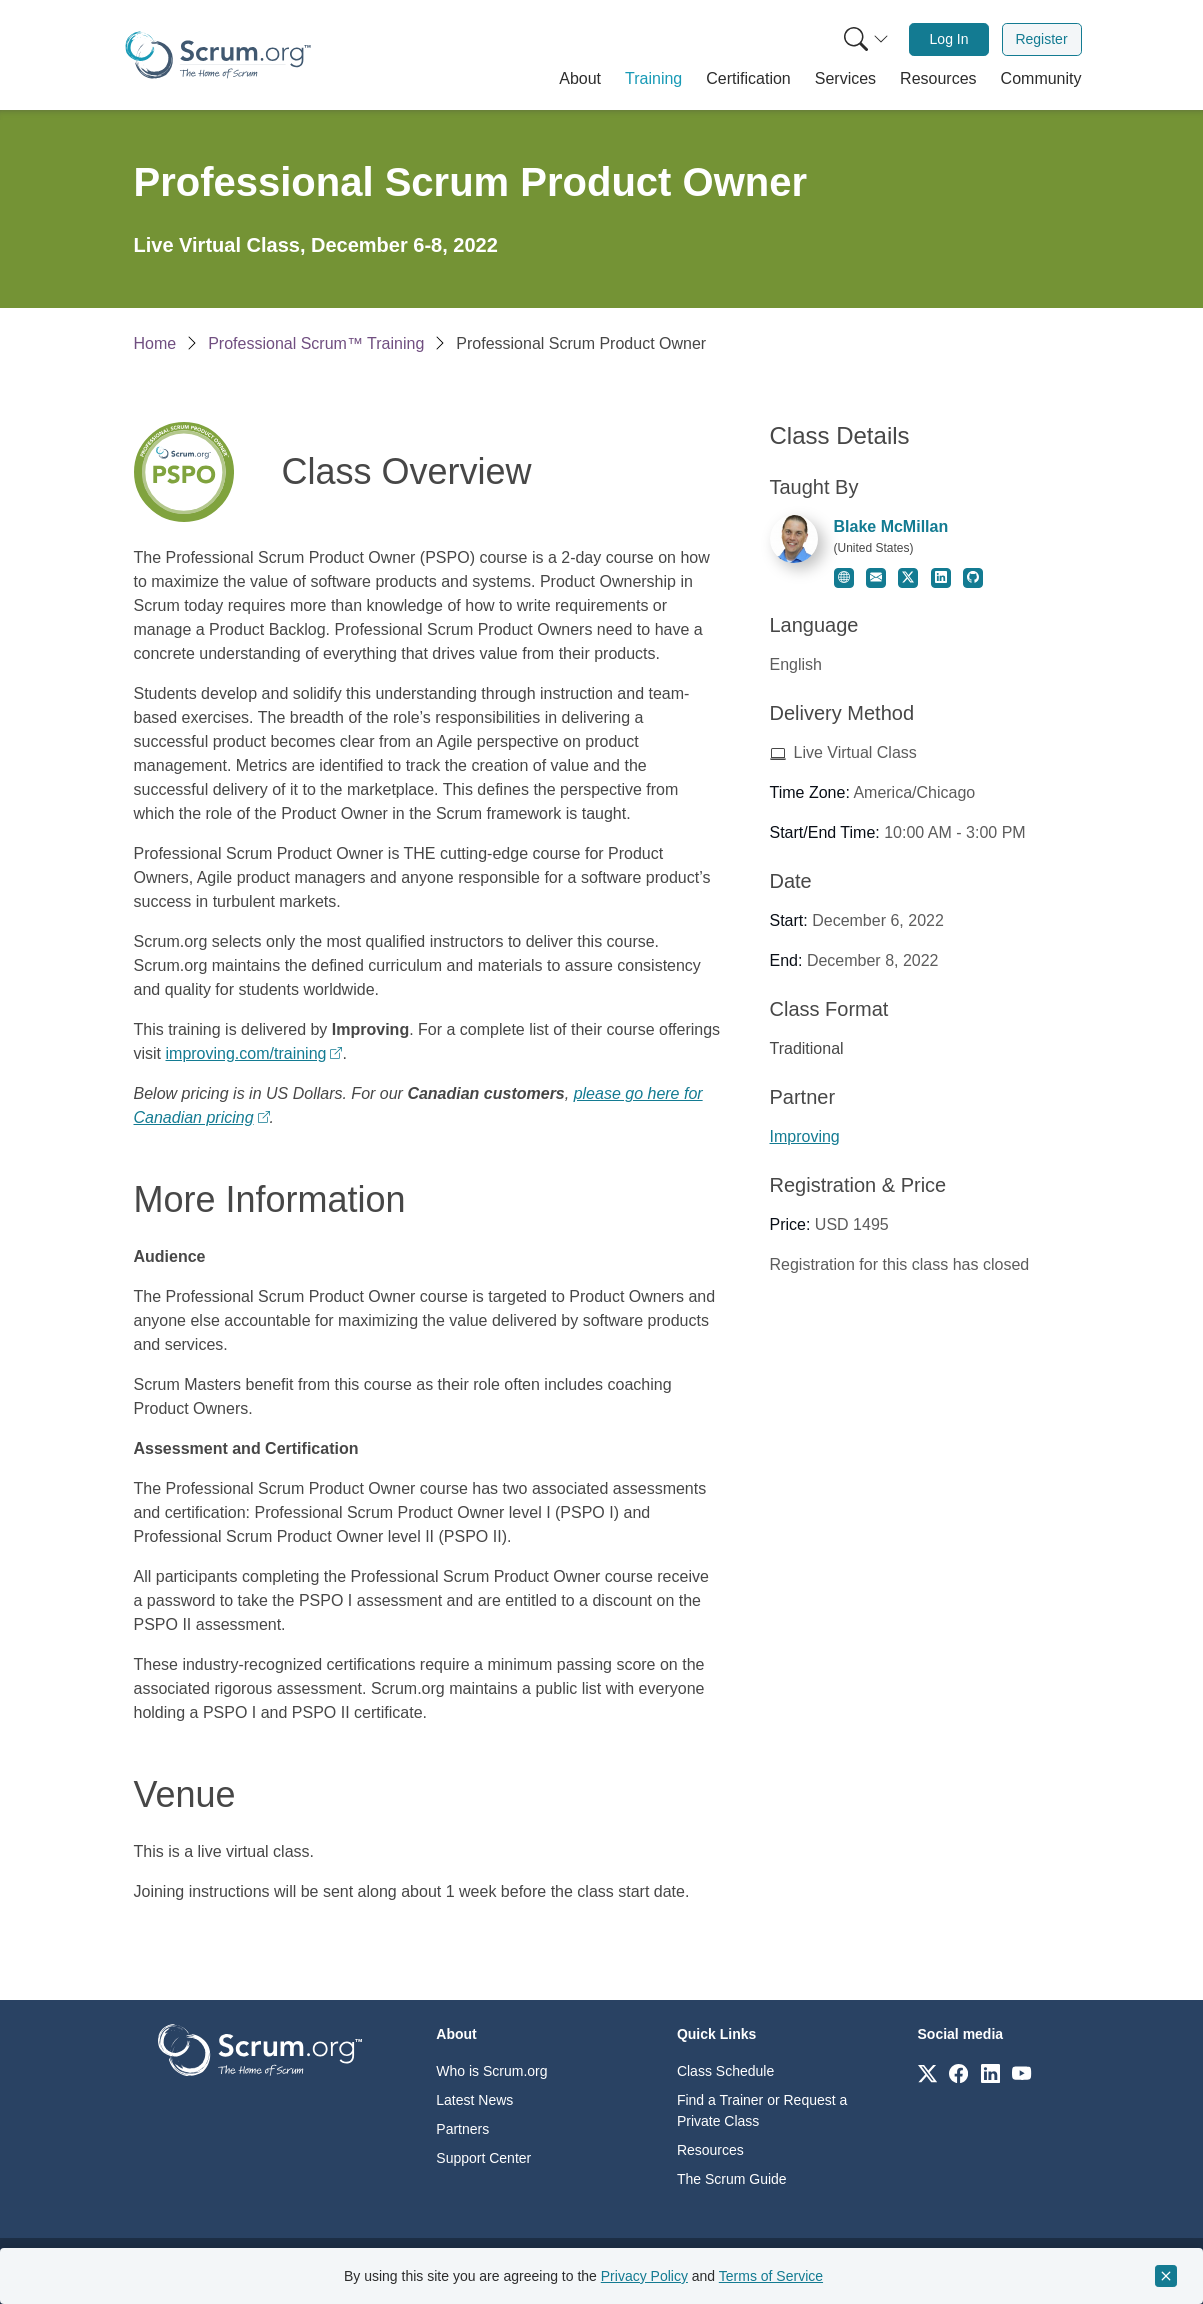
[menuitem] (864, 39)
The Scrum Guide (732, 2179)
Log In (949, 39)
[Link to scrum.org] (927, 2072)
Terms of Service (771, 2276)
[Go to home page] (260, 2048)
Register (1041, 39)
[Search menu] (866, 39)
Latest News (474, 2100)
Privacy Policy (644, 2276)
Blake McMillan (891, 526)
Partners (462, 2129)
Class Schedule (725, 2071)
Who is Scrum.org (491, 2071)
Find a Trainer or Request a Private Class (762, 2110)
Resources (710, 2150)
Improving (805, 1136)
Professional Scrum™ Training (316, 343)
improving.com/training (246, 1053)
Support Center (483, 2158)
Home (155, 343)
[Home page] (218, 55)
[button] (580, 79)
